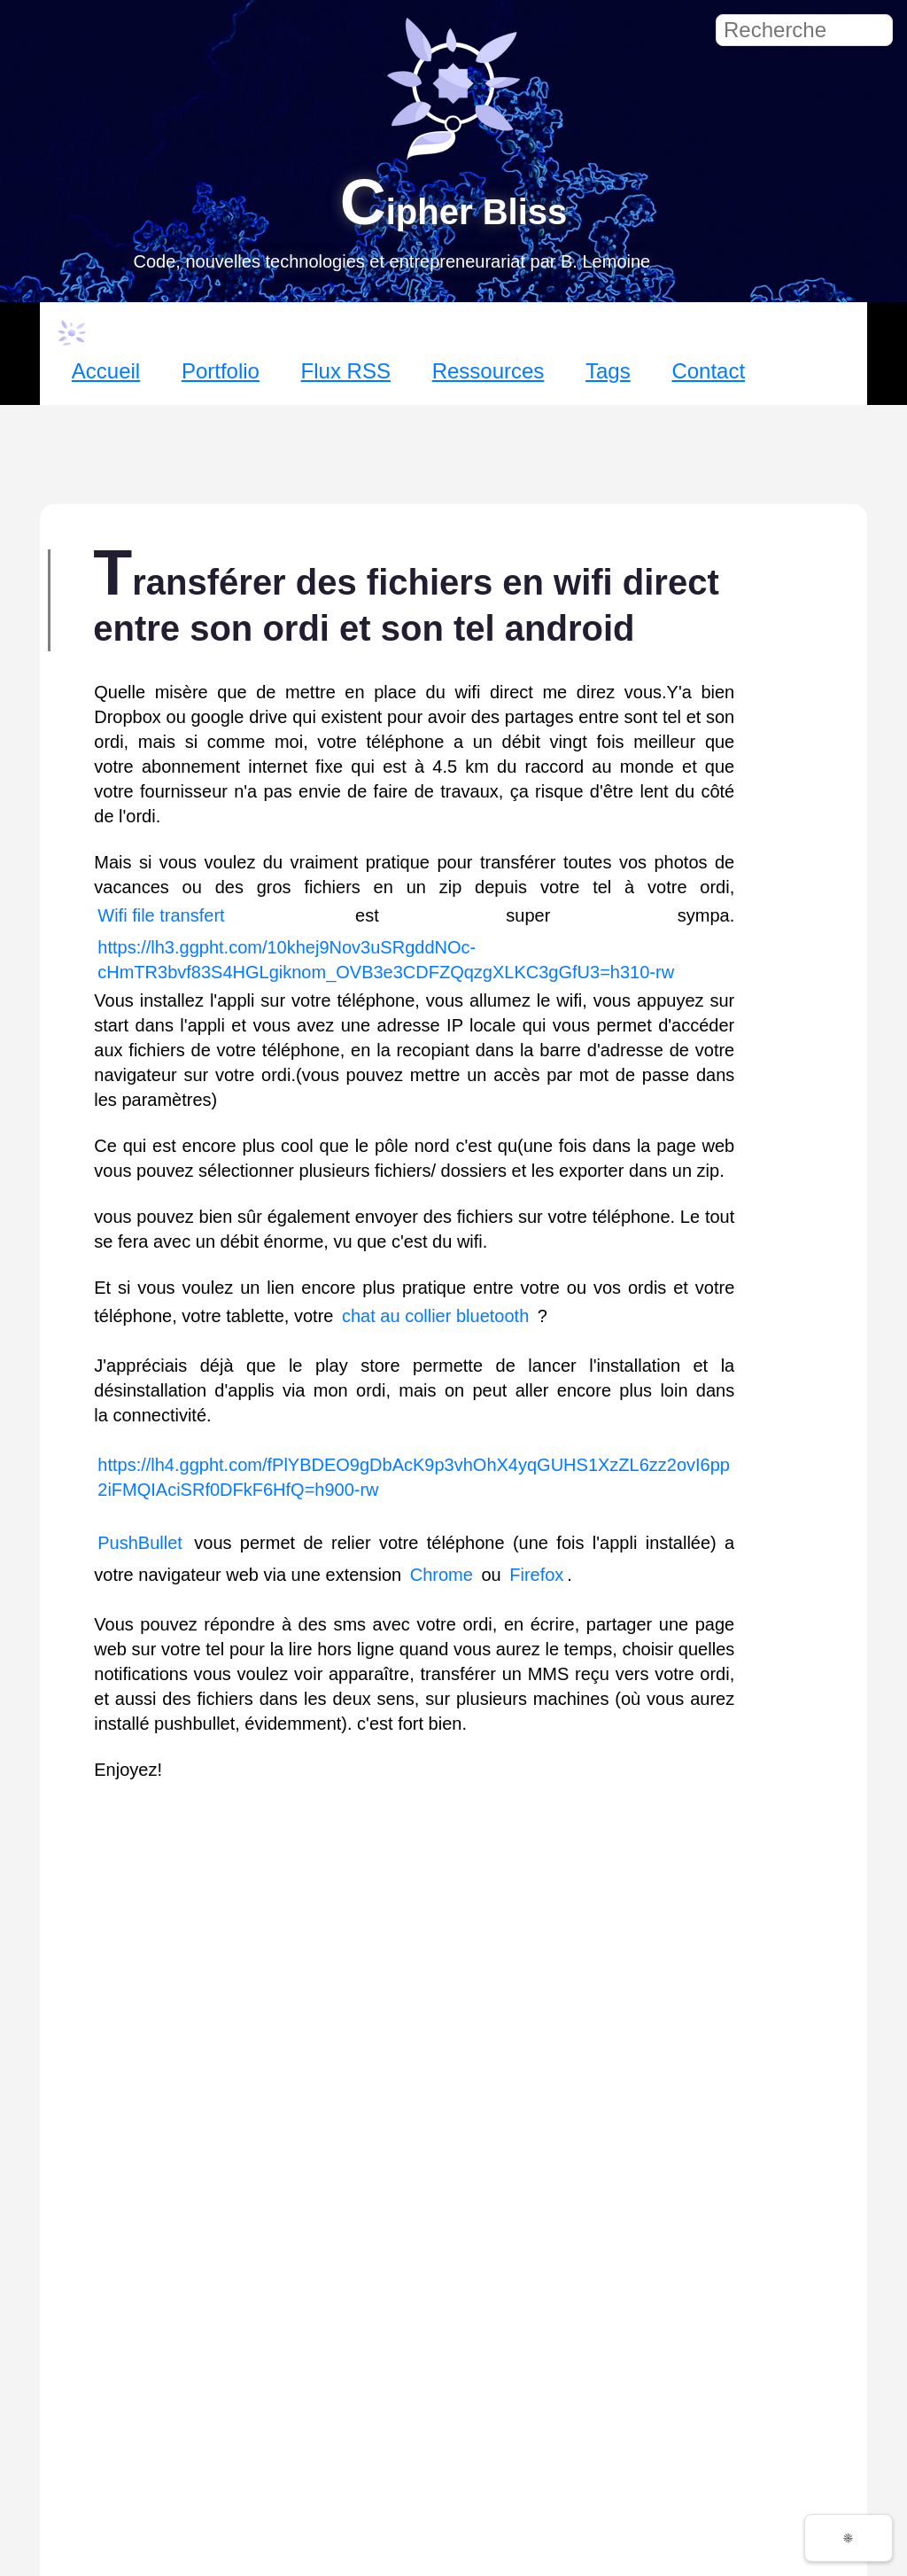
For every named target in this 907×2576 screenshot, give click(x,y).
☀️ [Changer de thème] (848, 2538)
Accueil (106, 371)
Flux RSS (346, 371)
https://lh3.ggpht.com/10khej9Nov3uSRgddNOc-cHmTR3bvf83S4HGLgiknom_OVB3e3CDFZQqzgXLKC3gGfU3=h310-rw (385, 960)
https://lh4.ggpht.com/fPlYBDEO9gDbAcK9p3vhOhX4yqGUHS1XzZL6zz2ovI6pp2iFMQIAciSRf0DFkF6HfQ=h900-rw (413, 1477)
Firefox (536, 1574)
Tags (608, 371)
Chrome (441, 1574)
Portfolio (221, 371)
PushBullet (139, 1543)
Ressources (488, 371)
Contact (708, 371)
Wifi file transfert (160, 915)
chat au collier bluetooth (435, 1316)
